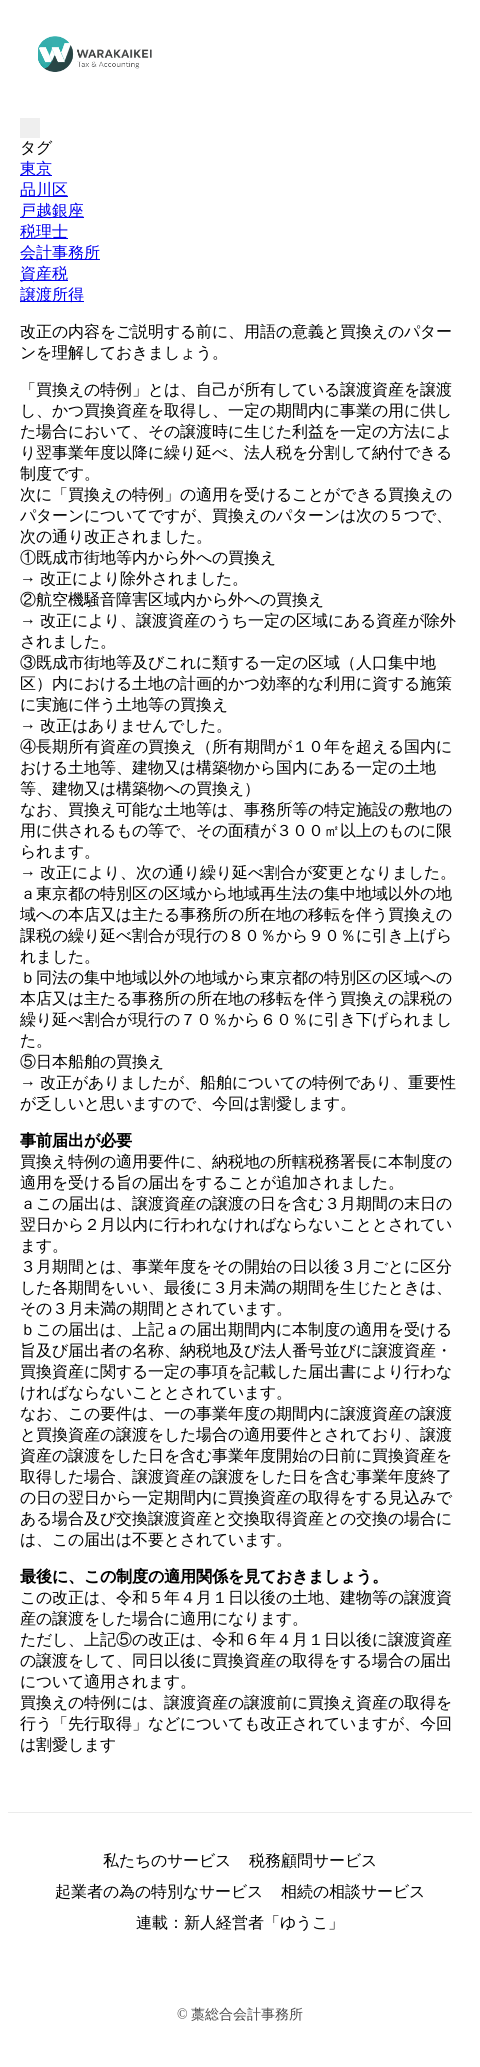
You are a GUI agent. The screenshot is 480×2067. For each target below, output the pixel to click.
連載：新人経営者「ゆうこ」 (240, 1922)
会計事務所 (60, 252)
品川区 (44, 189)
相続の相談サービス (353, 1891)
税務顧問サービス (313, 1860)
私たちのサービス (167, 1860)
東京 (36, 168)
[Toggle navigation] (30, 128)
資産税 (44, 273)
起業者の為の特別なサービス (159, 1891)
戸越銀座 (52, 210)
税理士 (44, 231)
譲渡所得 (52, 294)
